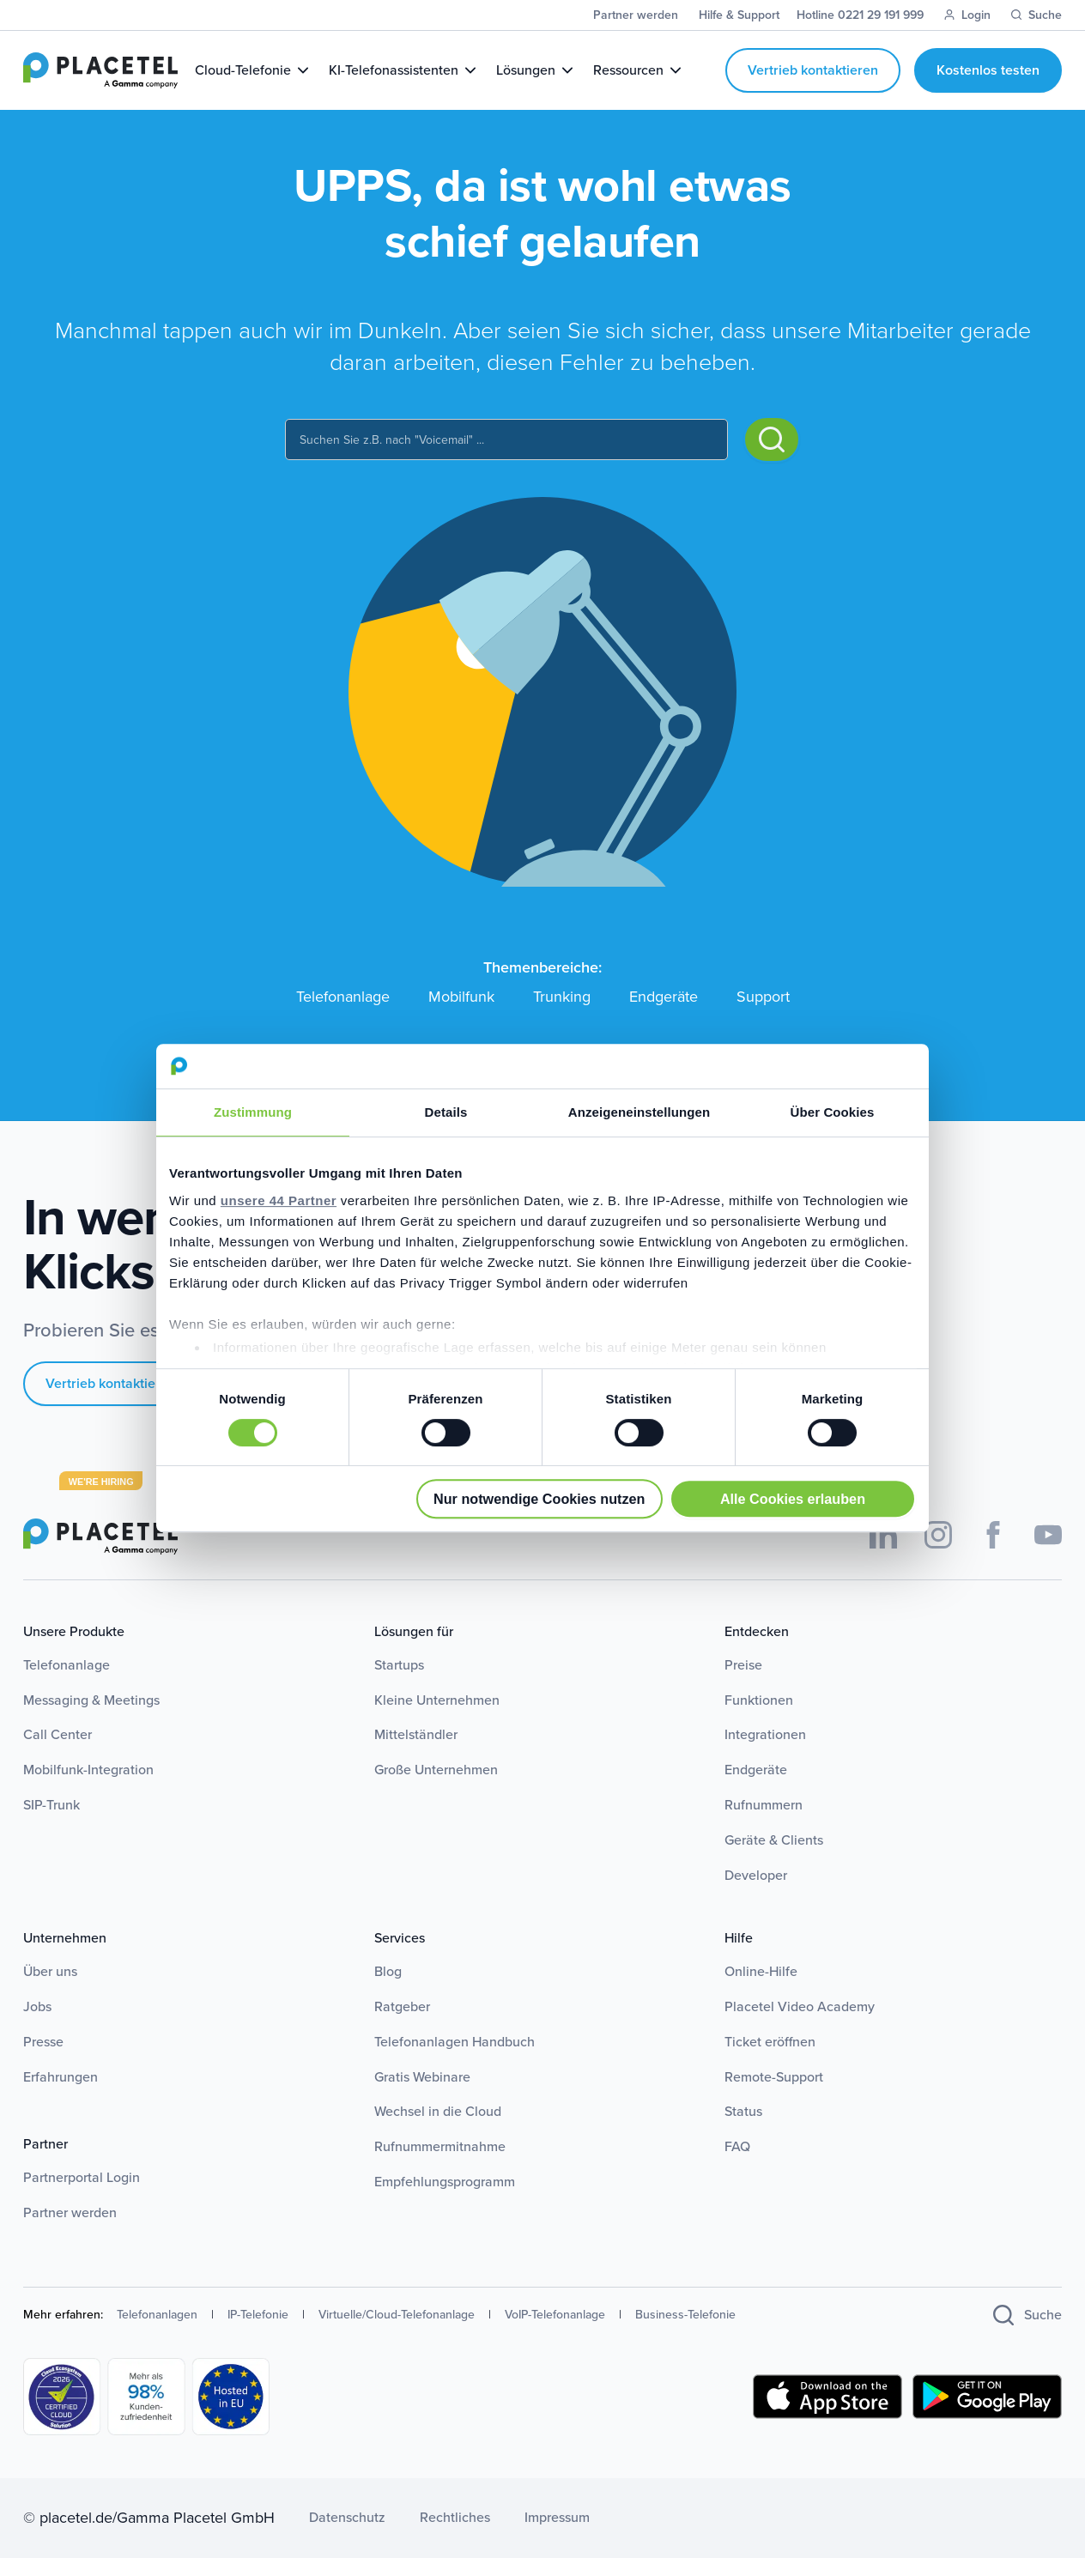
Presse (43, 2060)
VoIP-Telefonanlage (555, 2333)
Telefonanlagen (157, 2333)
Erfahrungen (60, 2095)
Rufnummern (763, 1823)
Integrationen (765, 1752)
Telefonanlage (343, 1014)
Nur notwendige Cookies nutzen (539, 1498)
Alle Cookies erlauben (792, 1498)
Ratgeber (402, 2024)
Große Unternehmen (436, 1787)
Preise (743, 1683)
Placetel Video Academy (799, 2024)
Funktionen (758, 1718)
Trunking (562, 1014)
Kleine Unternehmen (437, 1718)
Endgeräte (663, 1014)
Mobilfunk (461, 1014)
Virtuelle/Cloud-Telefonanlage (396, 2333)
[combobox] (506, 457)
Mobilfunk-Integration (88, 1787)
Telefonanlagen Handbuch (454, 2060)
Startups (399, 1683)
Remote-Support (773, 2095)
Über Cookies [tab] (833, 1112)
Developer (755, 1893)
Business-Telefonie (685, 2333)
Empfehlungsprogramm (444, 2199)
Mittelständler (416, 1752)
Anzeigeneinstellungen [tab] (639, 1112)
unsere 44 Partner (278, 1200)
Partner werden (70, 2230)
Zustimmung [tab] (253, 1112)
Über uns (50, 1989)
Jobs (37, 2024)
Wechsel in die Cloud (437, 2130)
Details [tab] (446, 1112)
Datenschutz (347, 2536)
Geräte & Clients (773, 1858)
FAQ (737, 2164)
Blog (388, 1989)
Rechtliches (455, 2536)
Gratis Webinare (422, 2095)
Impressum (557, 2536)
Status (743, 2130)
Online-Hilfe (760, 1989)
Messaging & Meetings (91, 1718)
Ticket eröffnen (769, 2060)
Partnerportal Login (81, 2195)
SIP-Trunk (51, 1823)
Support (763, 1014)
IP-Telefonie (257, 2333)
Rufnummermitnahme (440, 2164)
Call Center (57, 1752)
